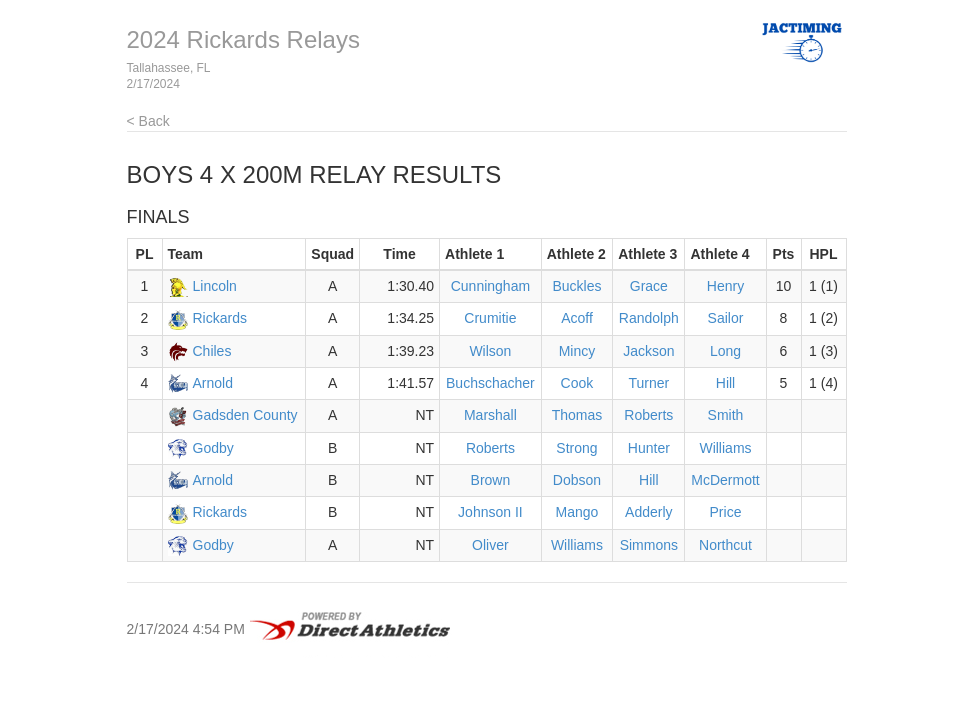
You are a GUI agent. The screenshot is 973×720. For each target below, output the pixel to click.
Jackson (648, 351)
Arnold (213, 383)
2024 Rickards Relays (243, 39)
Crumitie (490, 318)
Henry (725, 286)
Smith (726, 415)
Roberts (648, 415)
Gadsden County (245, 415)
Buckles (576, 286)
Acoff (577, 318)
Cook (577, 383)
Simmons (649, 545)
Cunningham (490, 286)
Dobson (577, 480)
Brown (491, 480)
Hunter (649, 448)
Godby (213, 448)
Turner (648, 383)
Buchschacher (490, 383)
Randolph (649, 318)
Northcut (725, 545)
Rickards (220, 318)
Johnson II (490, 512)
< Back (148, 121)
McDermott (725, 480)
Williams (725, 448)
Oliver (490, 545)
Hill (725, 383)
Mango (577, 512)
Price (726, 512)
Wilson (490, 351)
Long (725, 351)
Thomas (577, 415)
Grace (649, 286)
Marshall (490, 415)
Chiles (212, 351)
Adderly (648, 512)
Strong (576, 448)
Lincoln (215, 286)
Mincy (577, 351)
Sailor (726, 318)
